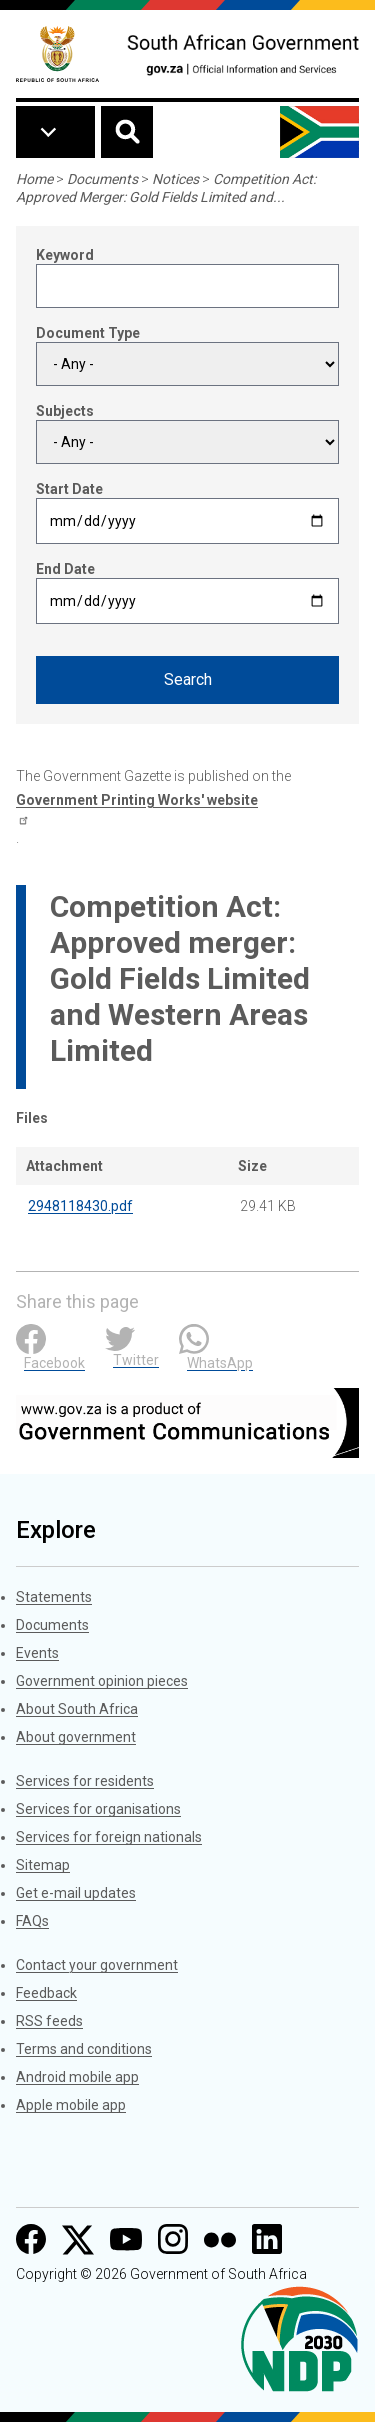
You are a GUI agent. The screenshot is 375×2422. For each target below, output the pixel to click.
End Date (65, 569)
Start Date (69, 489)
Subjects (65, 411)
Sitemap (43, 1865)
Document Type (88, 333)
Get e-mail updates (76, 1893)
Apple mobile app (71, 2105)
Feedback (46, 1993)
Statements (54, 1597)
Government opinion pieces (102, 1681)
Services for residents (85, 1781)
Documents (102, 179)
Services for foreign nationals (109, 1837)
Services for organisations (98, 1809)
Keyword (65, 255)
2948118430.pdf (80, 1206)
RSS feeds (49, 2021)
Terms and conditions (84, 2049)
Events (37, 1653)
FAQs (32, 1921)
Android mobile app (77, 2077)
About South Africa (77, 1709)
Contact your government (97, 1965)
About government (76, 1737)
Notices (175, 179)
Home (34, 179)
